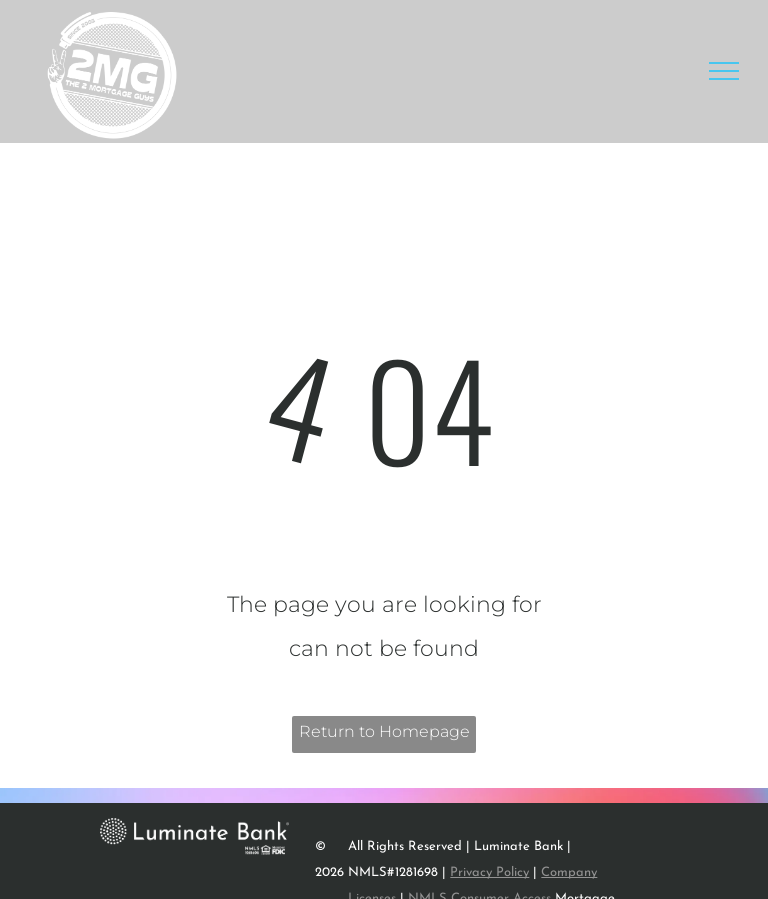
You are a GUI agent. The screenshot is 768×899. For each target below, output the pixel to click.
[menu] (724, 71)
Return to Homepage (384, 731)
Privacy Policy (489, 872)
